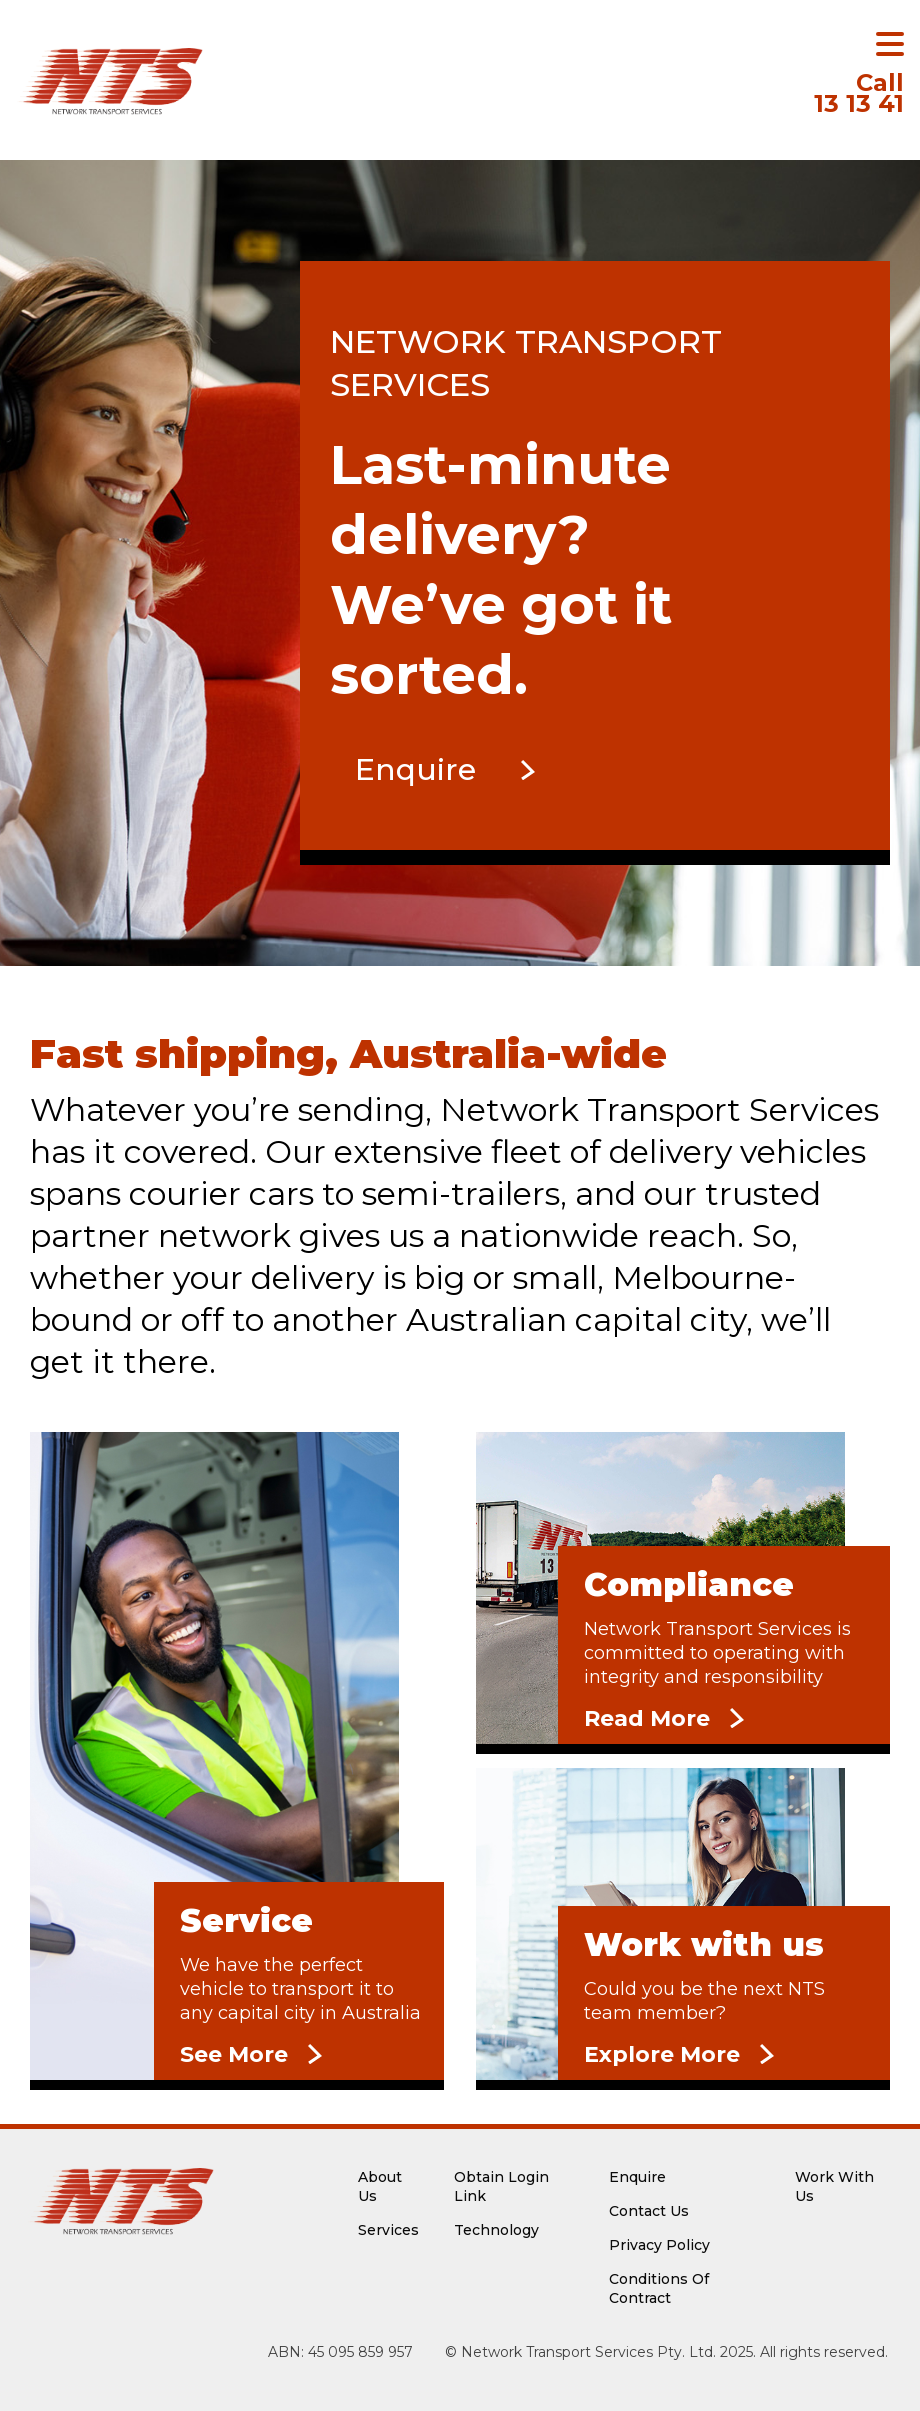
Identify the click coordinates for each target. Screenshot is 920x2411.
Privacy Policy (659, 2245)
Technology (496, 2230)
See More (234, 2054)
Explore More (662, 2054)
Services (388, 2230)
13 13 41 (859, 95)
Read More (647, 1718)
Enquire (415, 769)
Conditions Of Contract (659, 2288)
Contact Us (649, 2211)
